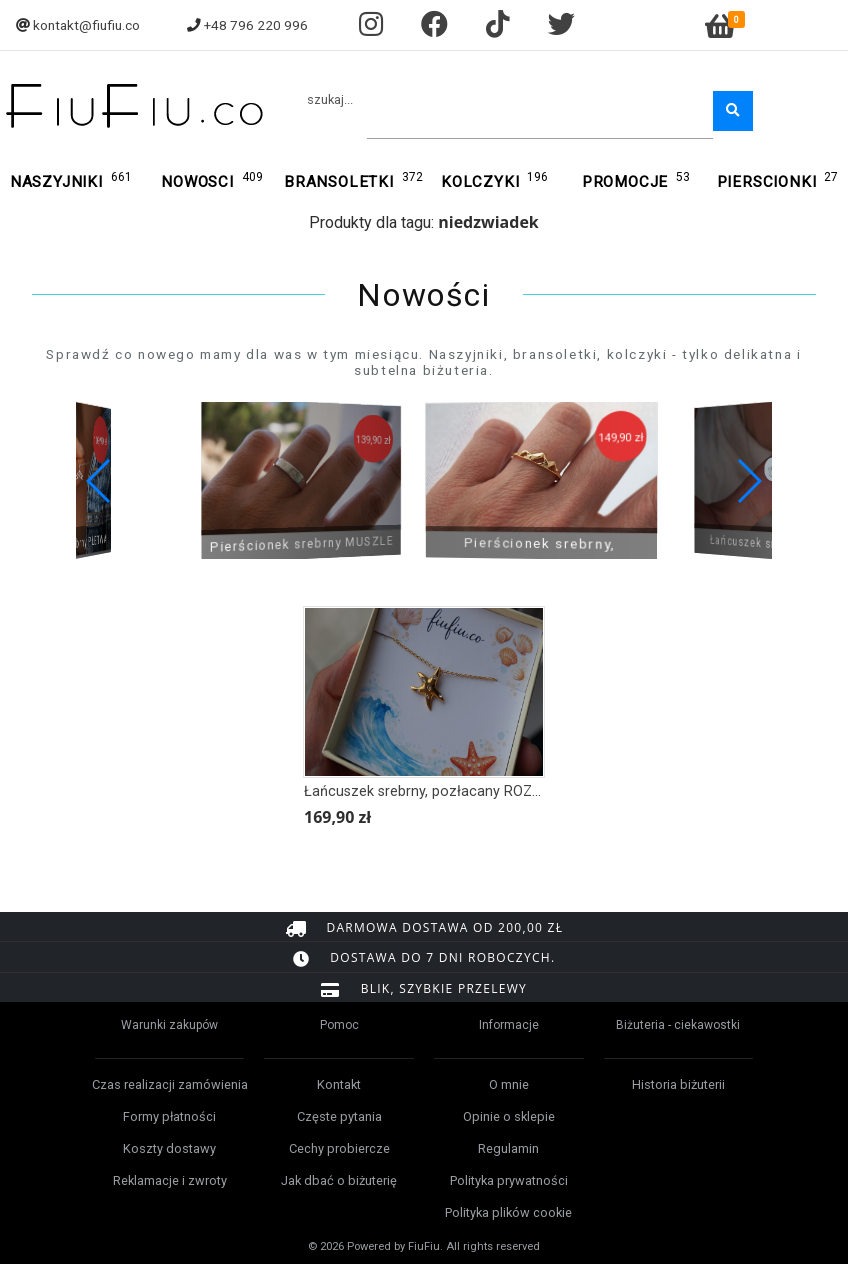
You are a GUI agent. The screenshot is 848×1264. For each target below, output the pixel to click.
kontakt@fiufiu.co (86, 25)
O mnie (509, 1084)
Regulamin (508, 1148)
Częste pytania (339, 1116)
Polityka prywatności (509, 1180)
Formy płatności (169, 1116)
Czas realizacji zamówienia (170, 1084)
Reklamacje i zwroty (170, 1180)
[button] (748, 481)
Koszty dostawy (169, 1148)
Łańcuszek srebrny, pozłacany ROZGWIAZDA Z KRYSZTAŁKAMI (512, 791)
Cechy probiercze (339, 1148)
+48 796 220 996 (256, 25)
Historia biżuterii (678, 1084)
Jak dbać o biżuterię (339, 1180)
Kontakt (339, 1084)
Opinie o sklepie (509, 1116)
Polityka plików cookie (508, 1212)
